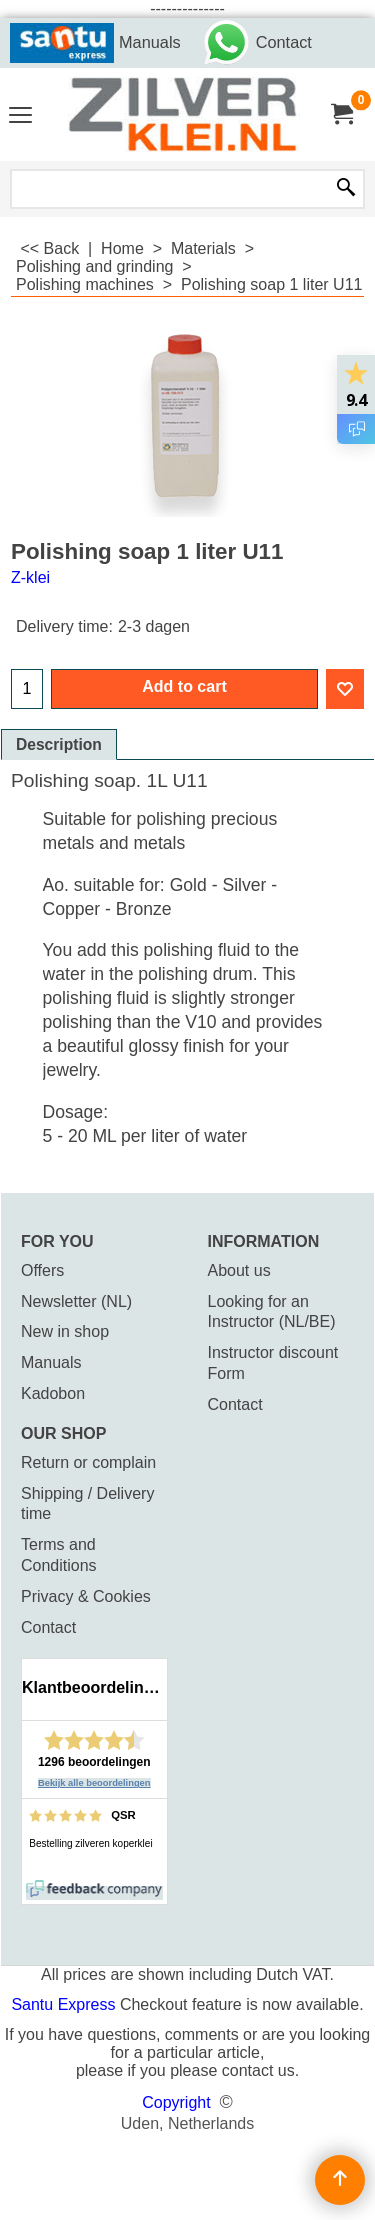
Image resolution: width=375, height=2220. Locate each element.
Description (59, 744)
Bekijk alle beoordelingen (94, 1783)
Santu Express (65, 2004)
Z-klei (30, 577)
